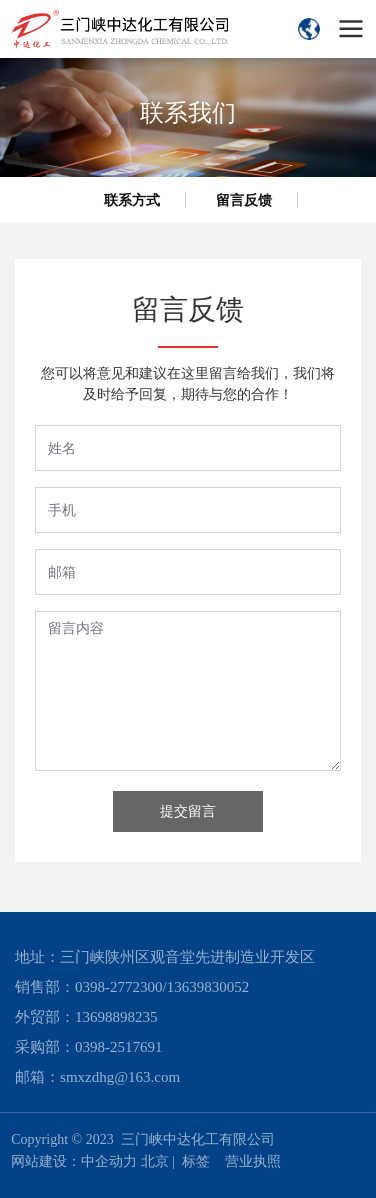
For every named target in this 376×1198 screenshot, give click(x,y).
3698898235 (120, 1017)
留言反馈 (244, 200)
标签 (196, 1161)
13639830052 (208, 987)
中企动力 (109, 1161)
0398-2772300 (119, 987)
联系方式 (132, 200)
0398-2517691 (119, 1047)
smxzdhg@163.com (120, 1077)
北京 (155, 1161)
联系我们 (188, 113)
